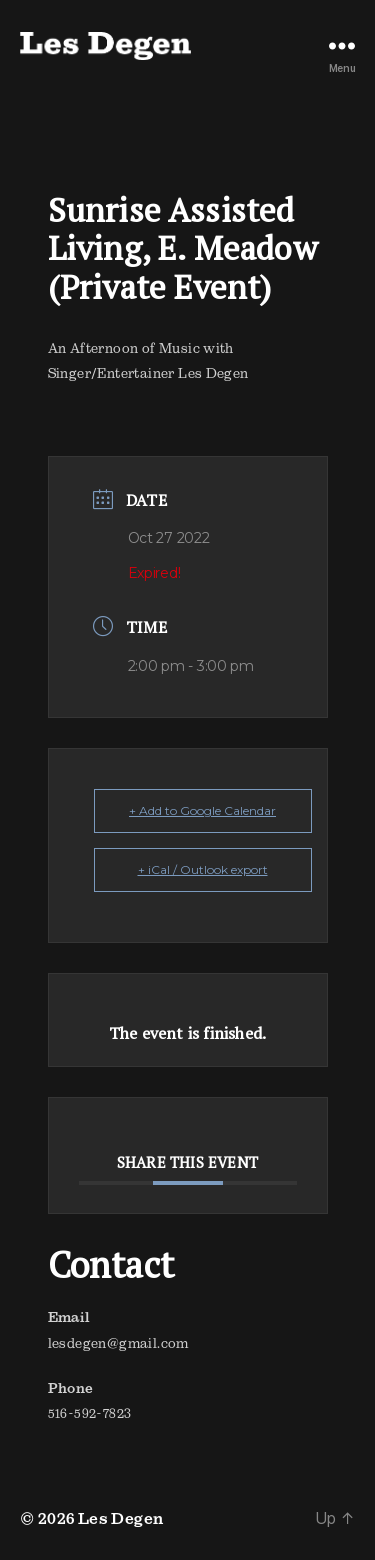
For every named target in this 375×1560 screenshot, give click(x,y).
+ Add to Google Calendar (202, 810)
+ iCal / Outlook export (203, 869)
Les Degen (121, 1518)
